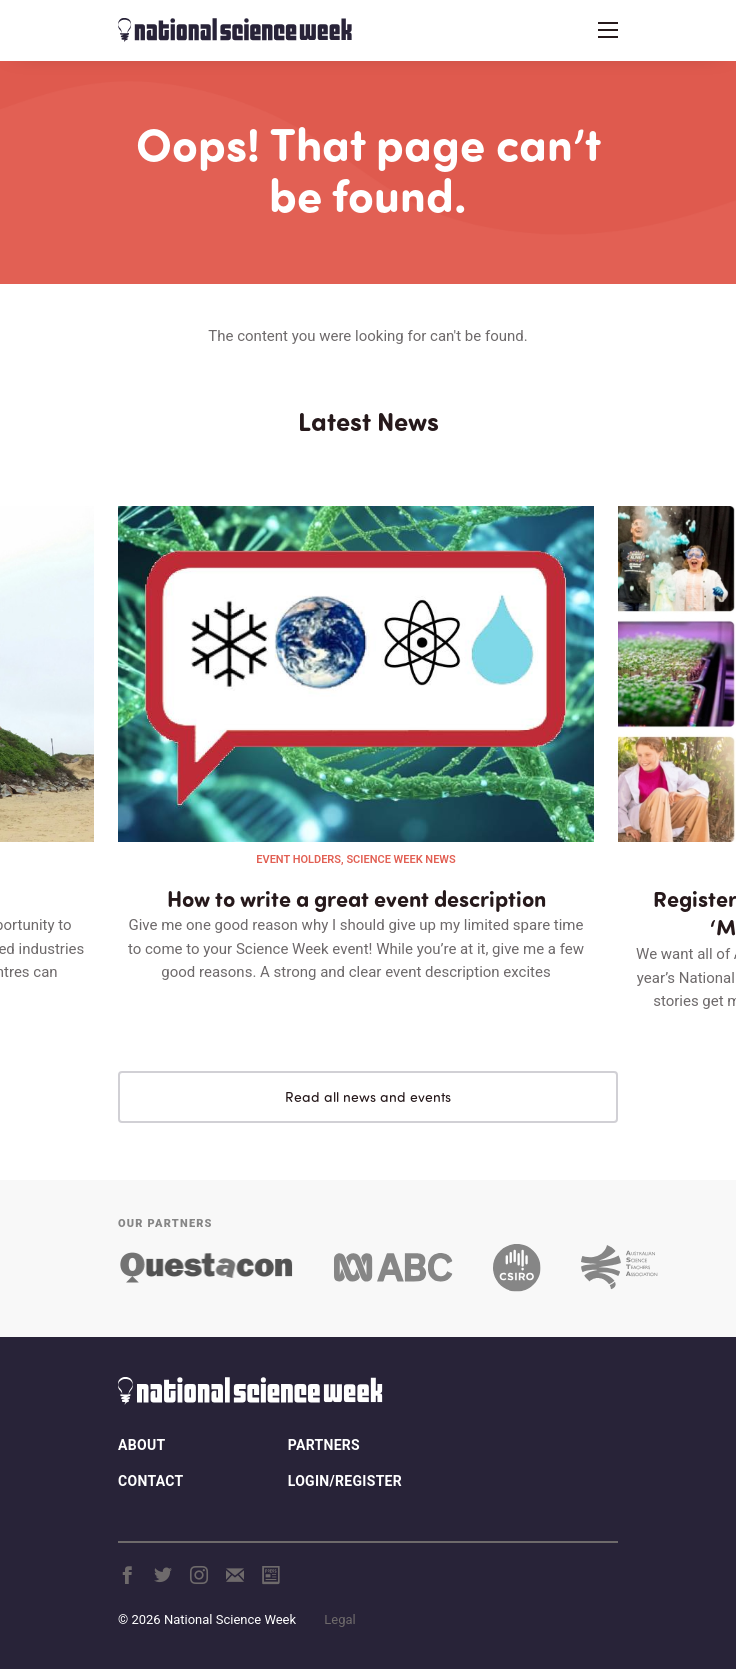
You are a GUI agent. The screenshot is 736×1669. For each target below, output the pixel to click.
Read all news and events (368, 1096)
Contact (150, 1481)
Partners (324, 1445)
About (141, 1445)
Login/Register (345, 1481)
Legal (339, 1619)
